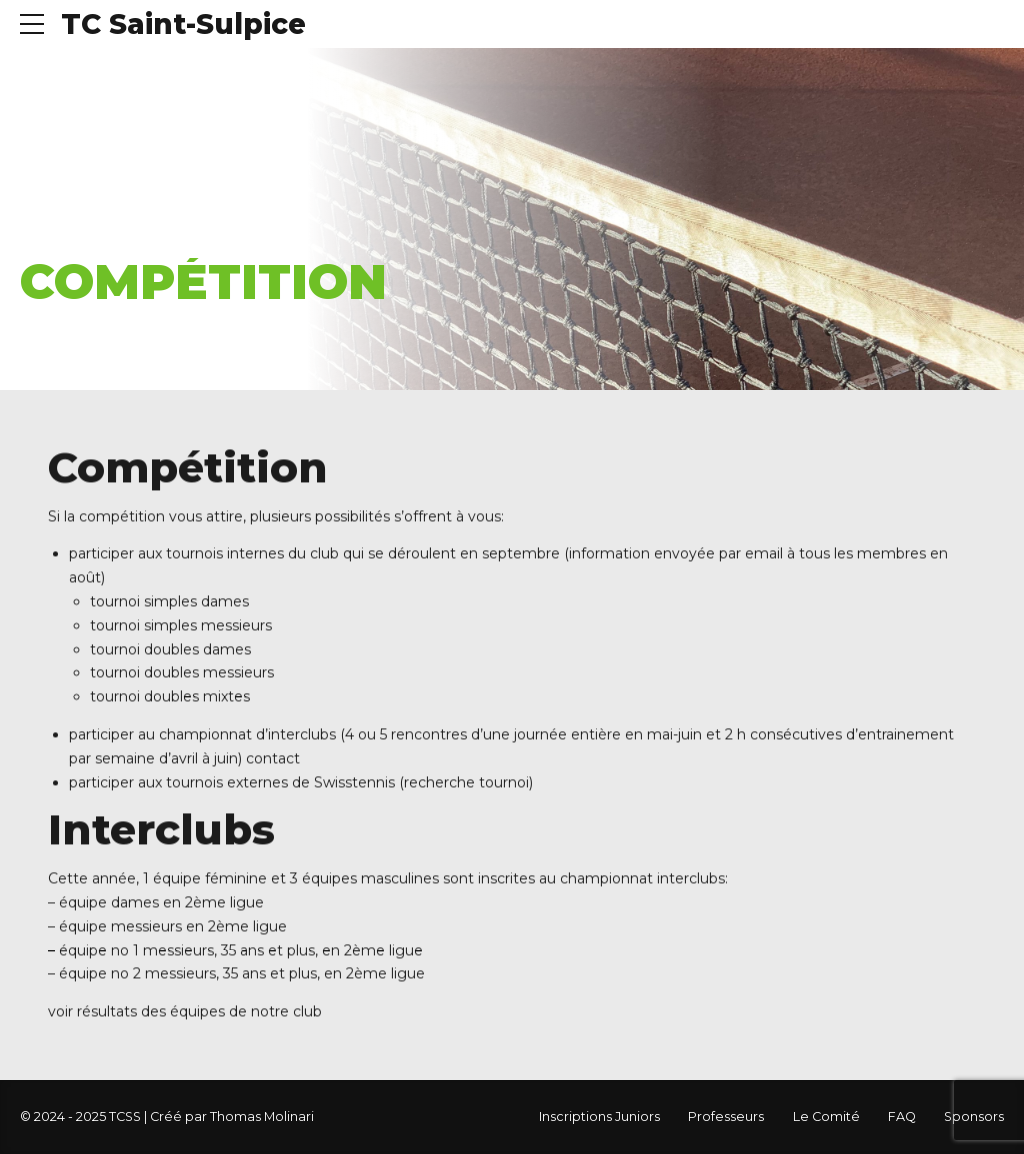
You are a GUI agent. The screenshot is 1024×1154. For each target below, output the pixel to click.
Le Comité (826, 1116)
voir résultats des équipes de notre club (185, 1013)
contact (273, 760)
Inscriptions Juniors (599, 1116)
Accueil (57, 232)
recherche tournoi (466, 784)
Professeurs (726, 1116)
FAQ (902, 1116)
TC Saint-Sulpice (183, 24)
